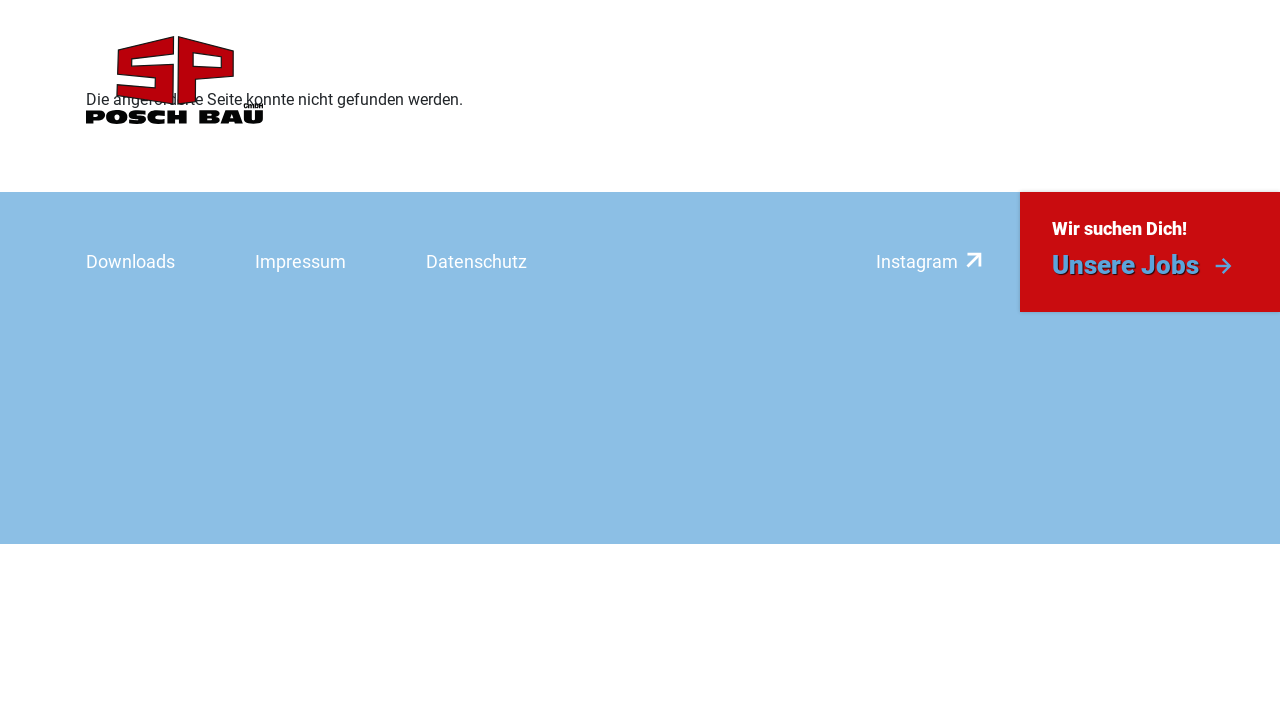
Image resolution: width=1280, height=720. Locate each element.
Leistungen (518, 80)
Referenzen (657, 80)
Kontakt (1154, 80)
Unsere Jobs (1125, 265)
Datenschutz (476, 261)
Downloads (130, 261)
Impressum (300, 261)
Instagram (917, 261)
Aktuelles (1036, 80)
